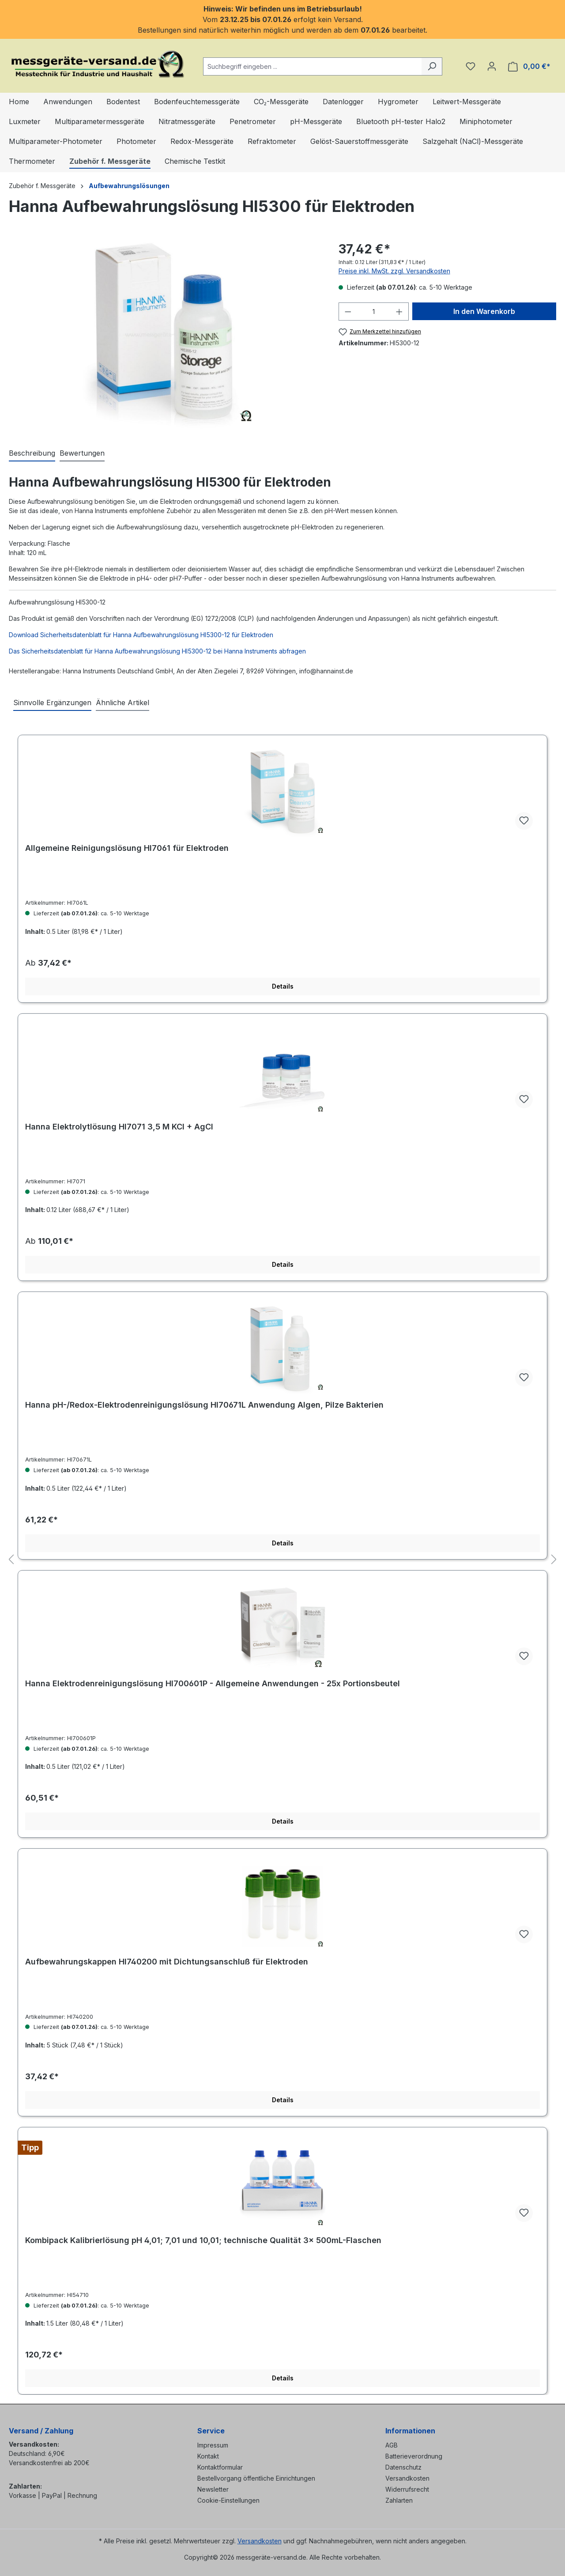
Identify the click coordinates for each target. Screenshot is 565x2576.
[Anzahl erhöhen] (399, 311)
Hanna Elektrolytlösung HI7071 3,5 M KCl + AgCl (119, 1126)
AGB (391, 2445)
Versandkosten (407, 2478)
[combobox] (312, 66)
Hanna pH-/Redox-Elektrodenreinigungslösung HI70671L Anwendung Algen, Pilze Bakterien (204, 1404)
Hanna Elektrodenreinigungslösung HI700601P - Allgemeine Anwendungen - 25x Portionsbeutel (212, 1683)
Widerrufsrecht (407, 2489)
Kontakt (208, 2456)
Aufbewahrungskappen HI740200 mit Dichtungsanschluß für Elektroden (166, 1961)
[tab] (32, 453)
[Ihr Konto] (491, 66)
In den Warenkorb (484, 311)
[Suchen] (432, 66)
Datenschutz (403, 2467)
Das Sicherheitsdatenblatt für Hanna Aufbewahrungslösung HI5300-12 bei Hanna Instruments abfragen (157, 651)
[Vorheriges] (11, 1559)
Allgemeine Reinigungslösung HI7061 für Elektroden (127, 848)
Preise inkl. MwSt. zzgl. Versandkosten (394, 271)
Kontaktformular (220, 2467)
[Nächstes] (554, 1559)
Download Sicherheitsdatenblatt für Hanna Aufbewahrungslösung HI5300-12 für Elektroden (141, 634)
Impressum (212, 2445)
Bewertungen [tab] (82, 453)
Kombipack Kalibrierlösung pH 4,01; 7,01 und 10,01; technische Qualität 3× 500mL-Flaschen (203, 2240)
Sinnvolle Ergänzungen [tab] (52, 702)
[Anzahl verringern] (348, 311)
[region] (165, 335)
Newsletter (213, 2489)
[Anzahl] (373, 311)
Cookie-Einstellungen (228, 2500)
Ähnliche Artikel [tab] (122, 702)
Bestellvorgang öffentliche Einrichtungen (256, 2478)
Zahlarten (399, 2500)
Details (283, 986)
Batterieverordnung (413, 2456)
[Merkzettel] (470, 66)
